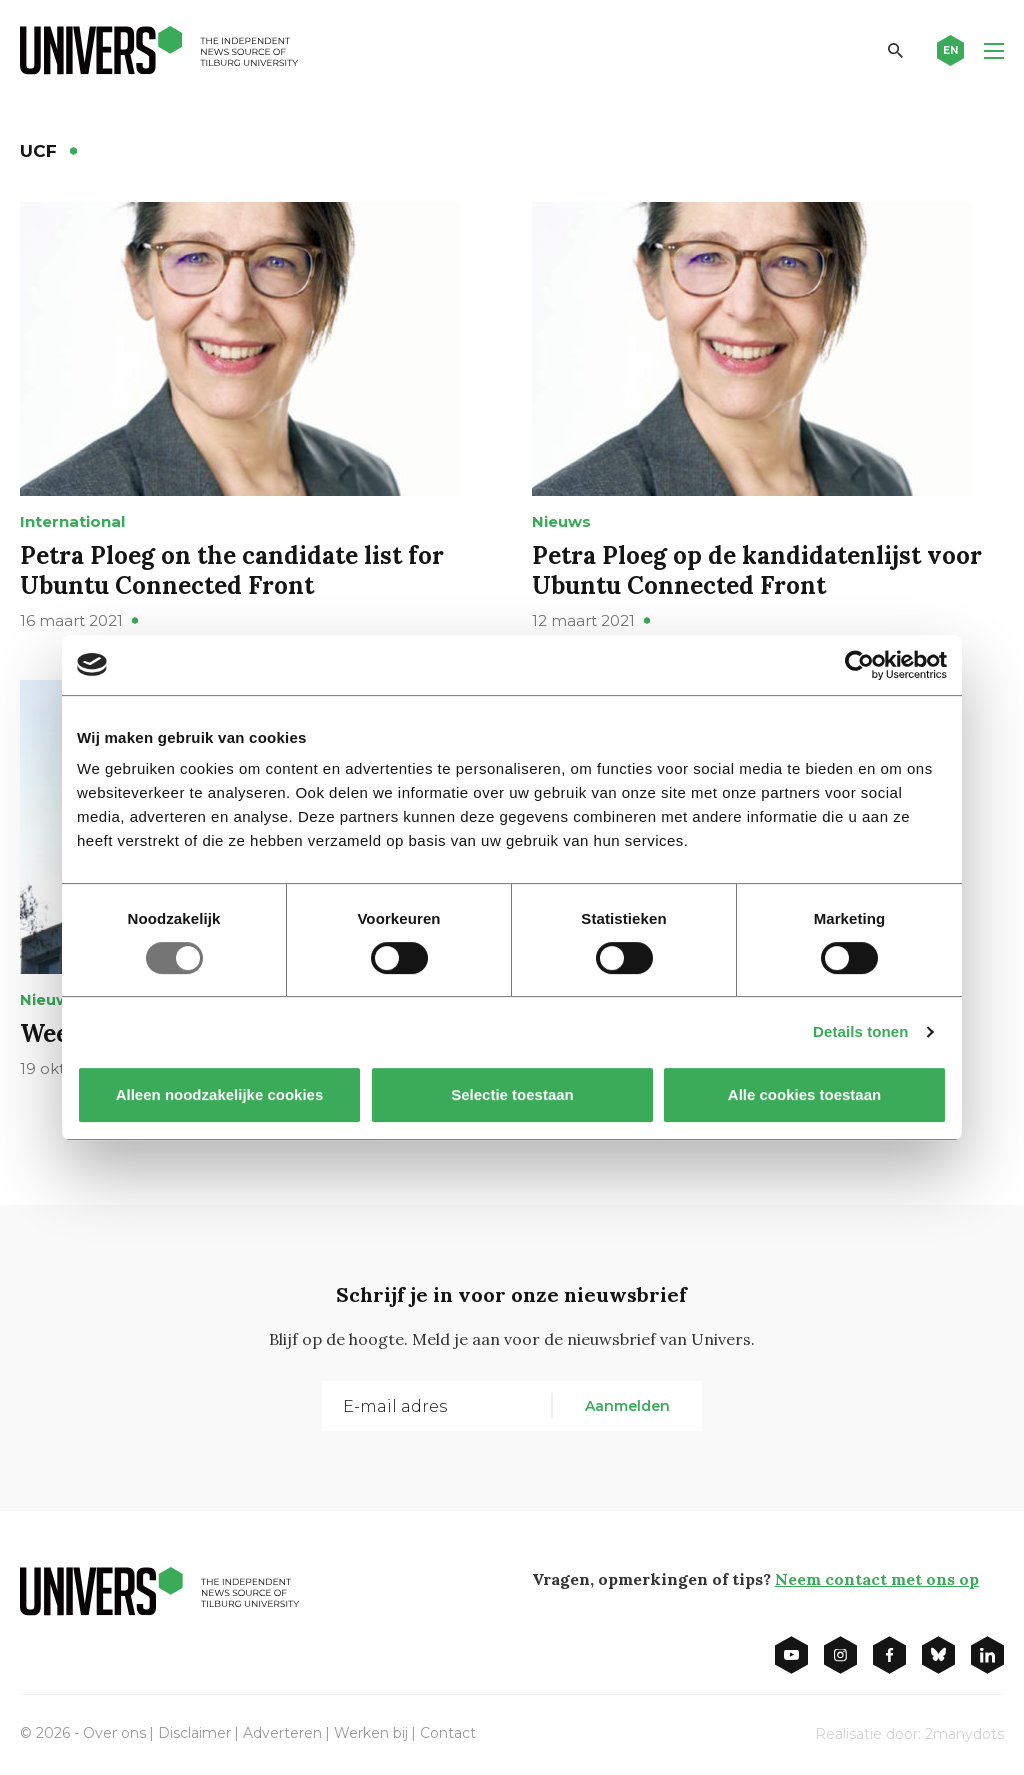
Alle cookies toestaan (804, 1094)
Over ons (114, 1733)
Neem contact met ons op (877, 1579)
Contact (448, 1733)
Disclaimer (194, 1733)
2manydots (964, 1734)
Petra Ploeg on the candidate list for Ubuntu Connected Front (232, 570)
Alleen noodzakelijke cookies (220, 1094)
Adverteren (282, 1733)
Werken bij (371, 1733)
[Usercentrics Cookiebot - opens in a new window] (859, 665)
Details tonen (860, 1031)
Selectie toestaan (512, 1094)
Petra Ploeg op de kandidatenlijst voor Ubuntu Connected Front (757, 570)
